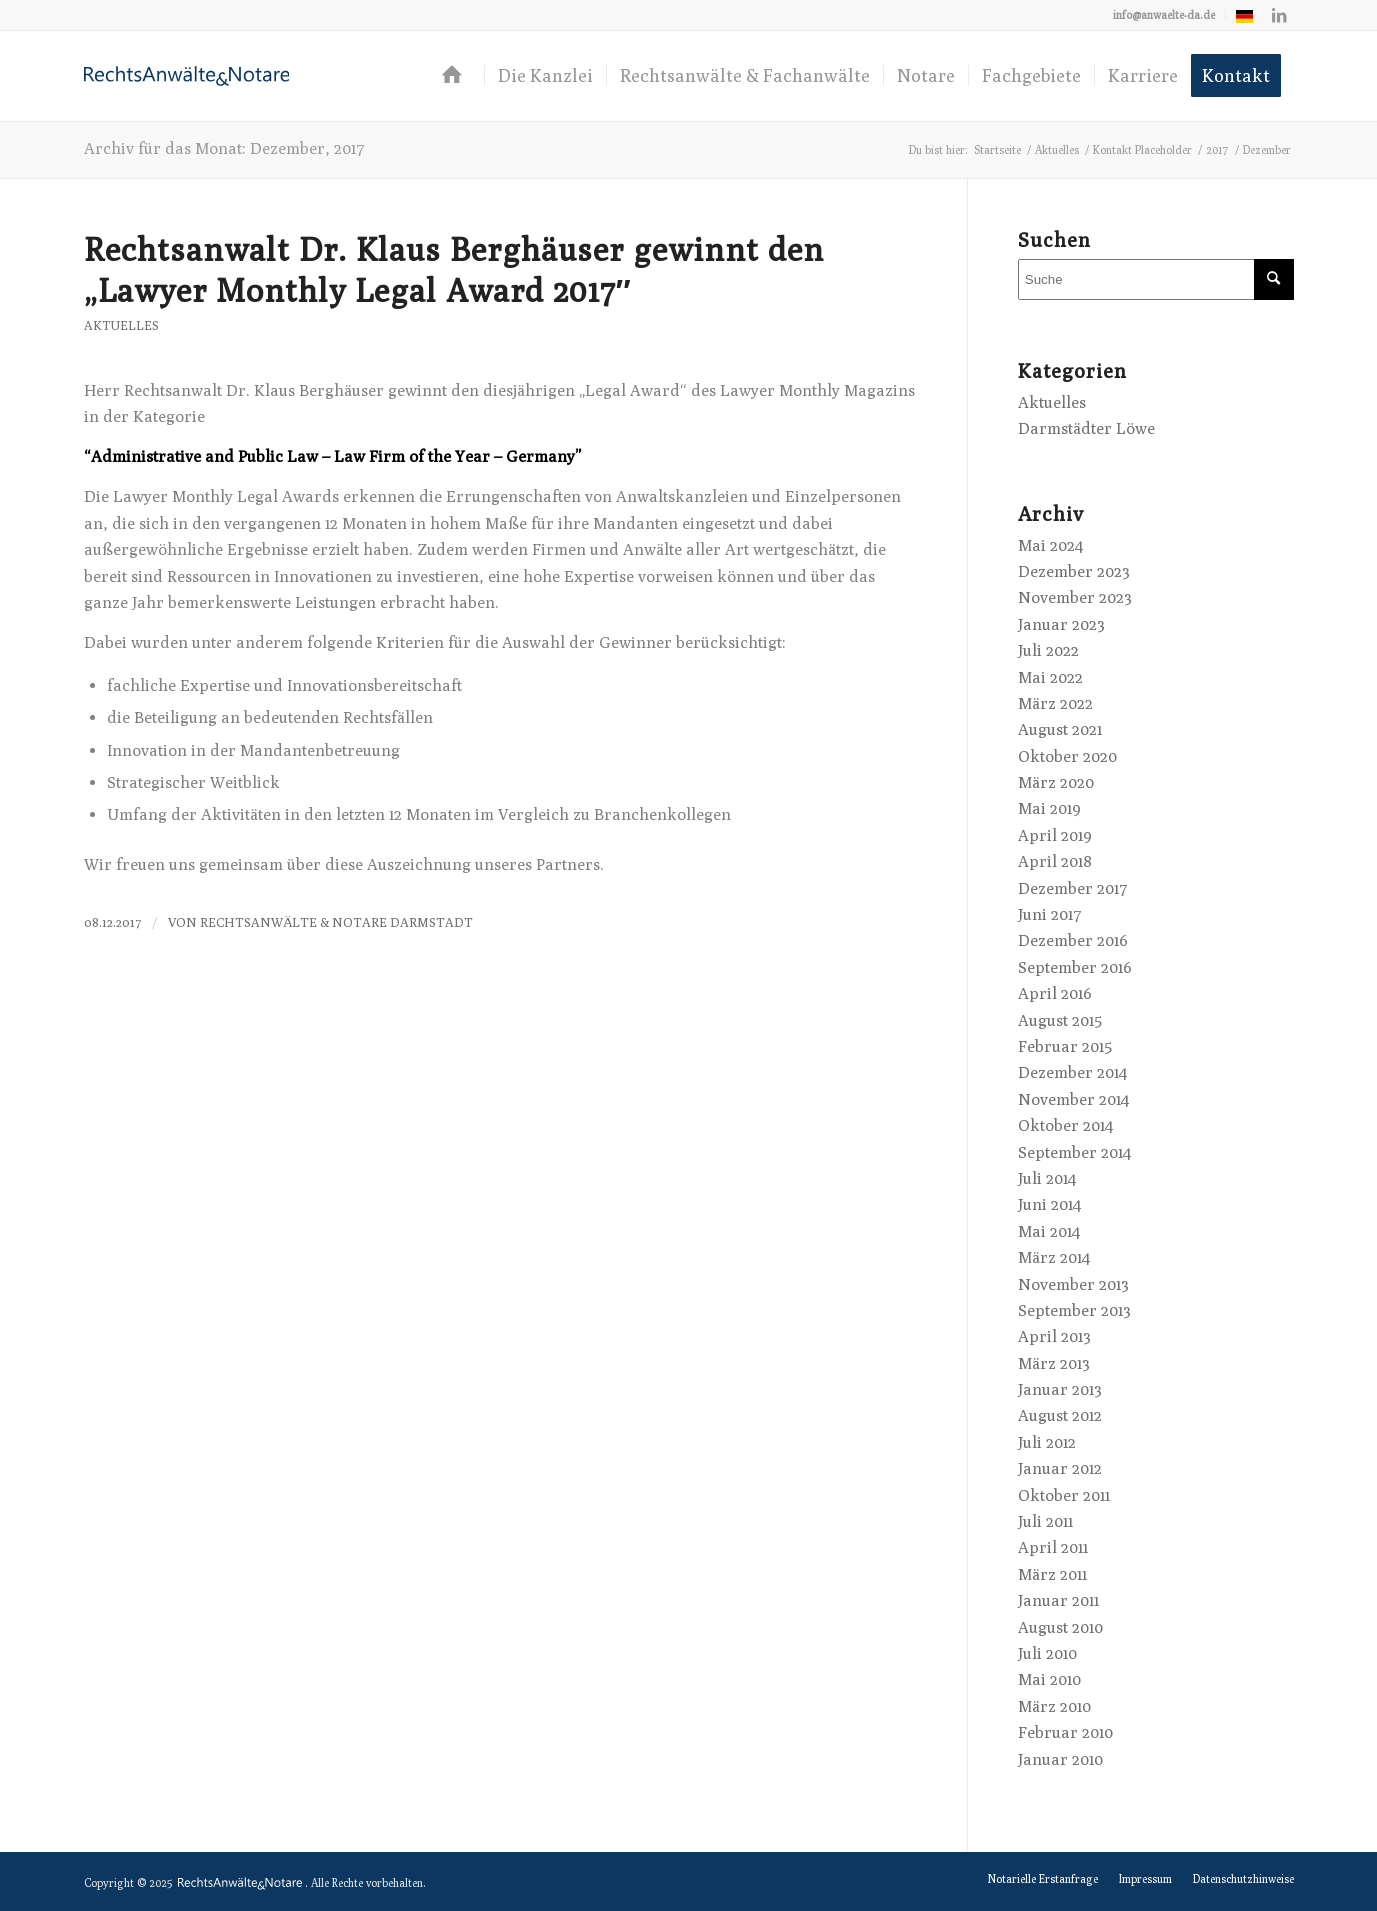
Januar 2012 (1060, 1468)
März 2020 (1056, 782)
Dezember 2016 (1073, 940)
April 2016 (1055, 993)
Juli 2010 (1047, 1653)
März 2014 (1054, 1257)
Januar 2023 (1061, 624)
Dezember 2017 (1073, 888)
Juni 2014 (1049, 1204)
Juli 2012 (1047, 1442)
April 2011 (1053, 1547)
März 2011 (1052, 1574)
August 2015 (1060, 1020)
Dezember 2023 (1074, 571)
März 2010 (1054, 1706)
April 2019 (1055, 835)
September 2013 (1074, 1310)
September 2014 (1074, 1152)
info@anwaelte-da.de (1164, 14)
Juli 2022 (1048, 650)
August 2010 (1060, 1627)
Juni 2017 (1050, 914)
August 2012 (1060, 1415)
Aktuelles (121, 325)
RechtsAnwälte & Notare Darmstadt (336, 922)
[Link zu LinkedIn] (1279, 15)
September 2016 (1075, 967)
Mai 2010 (1049, 1679)
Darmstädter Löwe (1086, 428)
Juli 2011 (1045, 1521)
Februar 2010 (1065, 1732)
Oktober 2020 (1067, 756)
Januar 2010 (1060, 1759)
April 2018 (1055, 861)
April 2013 (1054, 1336)
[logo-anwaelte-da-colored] (187, 76)
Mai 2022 (1050, 677)
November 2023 (1075, 597)
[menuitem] (1164, 15)
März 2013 (1054, 1363)
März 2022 (1055, 703)
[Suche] (1156, 279)
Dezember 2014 (1072, 1072)
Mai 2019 (1049, 808)
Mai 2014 (1049, 1231)
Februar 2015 (1065, 1046)
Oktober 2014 (1065, 1125)
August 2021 (1060, 729)
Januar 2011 (1058, 1600)
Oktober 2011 (1064, 1495)
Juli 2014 (1047, 1178)
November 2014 (1073, 1099)
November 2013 (1073, 1284)
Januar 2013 (1060, 1389)
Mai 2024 (1050, 545)
